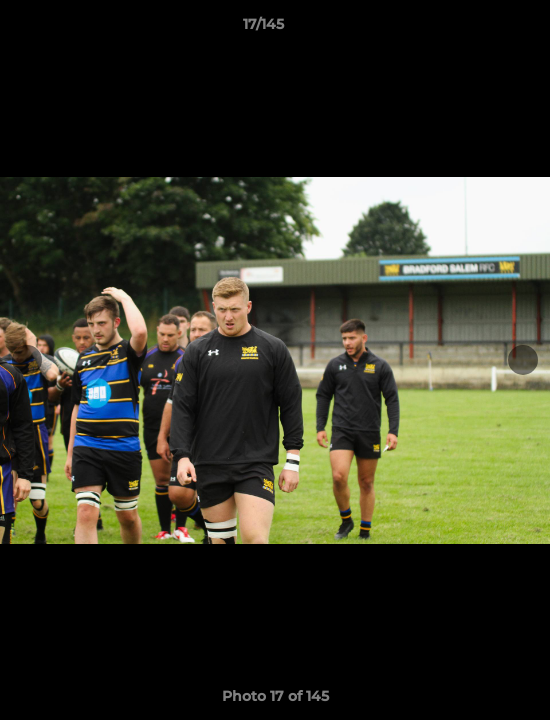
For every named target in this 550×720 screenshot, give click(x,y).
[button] (478, 29)
